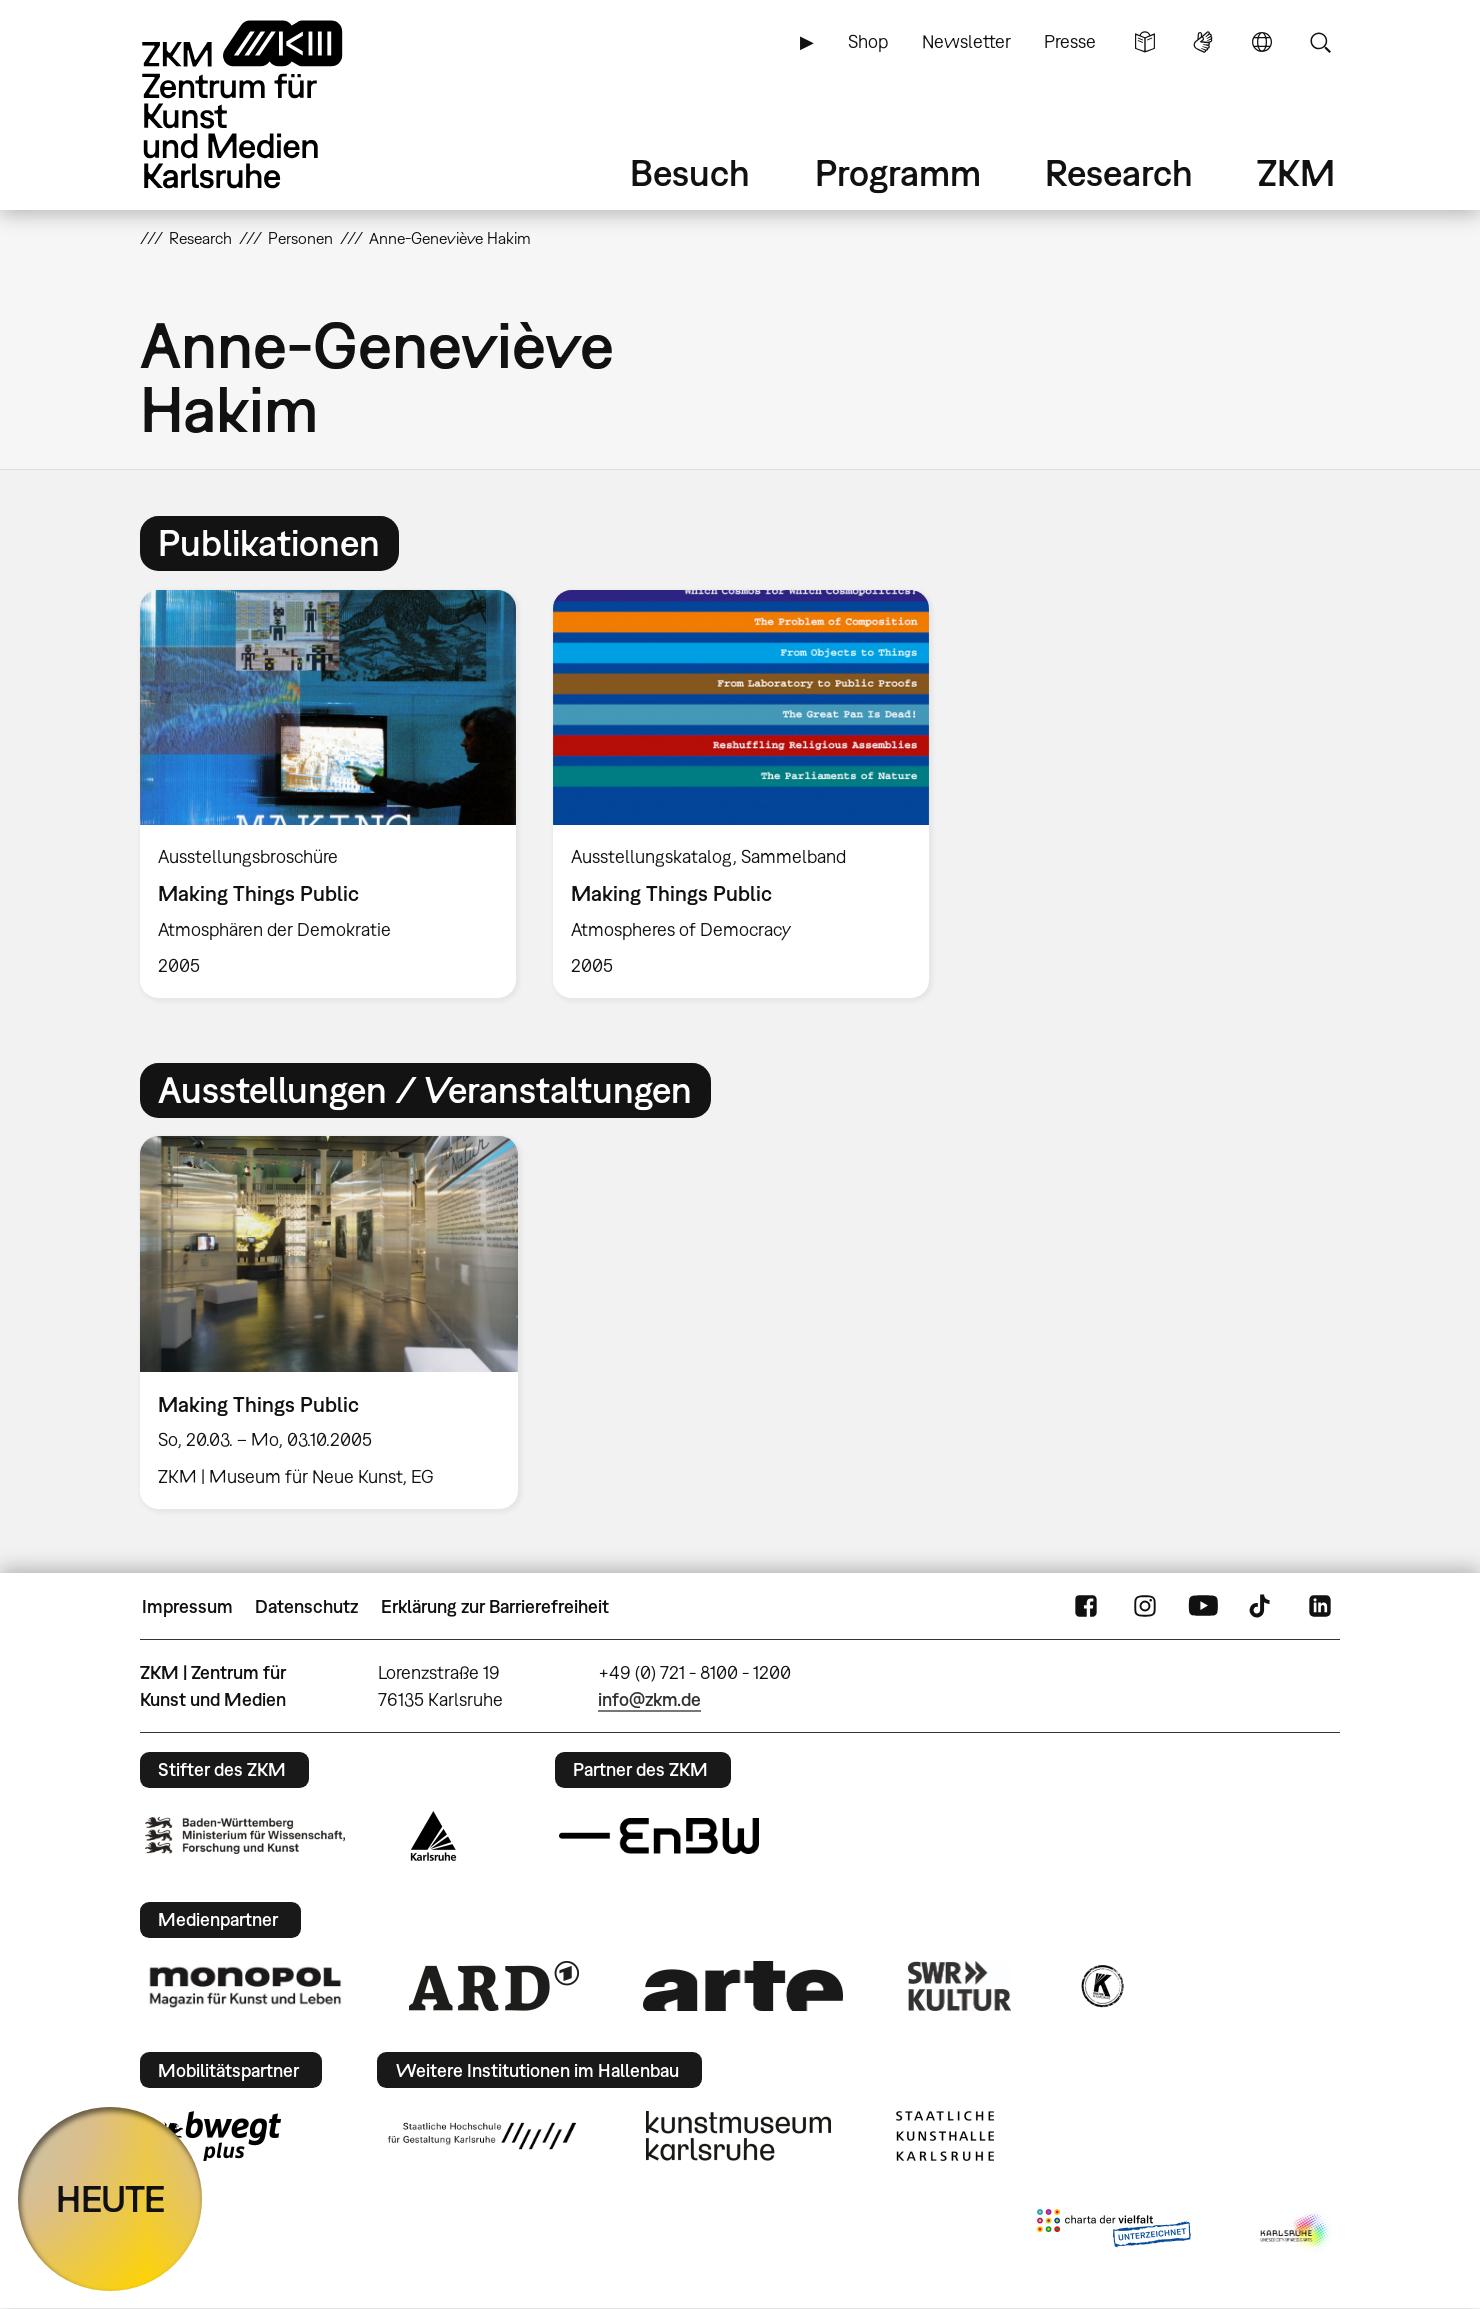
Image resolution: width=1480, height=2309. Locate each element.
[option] (328, 794)
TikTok (1262, 1607)
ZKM (1296, 172)
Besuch (690, 172)
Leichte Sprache (1145, 42)
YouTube (1203, 1607)
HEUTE (110, 2198)
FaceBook (1086, 1607)
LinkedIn (1320, 1607)
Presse (1070, 41)
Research (1119, 172)
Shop (868, 41)
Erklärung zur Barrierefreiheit (495, 1606)
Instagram (1145, 1607)
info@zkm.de (649, 1699)
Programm (898, 172)
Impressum (187, 1606)
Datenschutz (306, 1606)
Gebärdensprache (1203, 42)
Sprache (1262, 42)
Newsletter (966, 41)
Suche (1320, 42)
